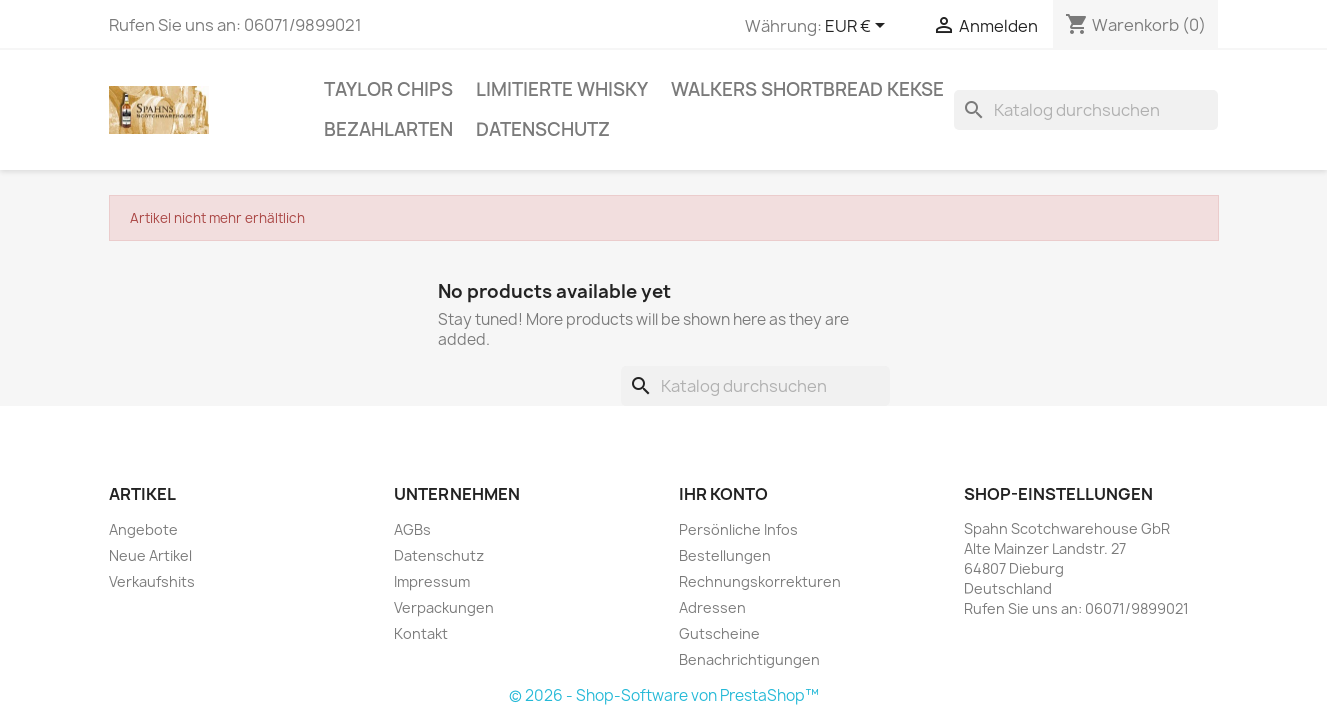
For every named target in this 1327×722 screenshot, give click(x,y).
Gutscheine (719, 633)
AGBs (412, 529)
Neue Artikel (150, 555)
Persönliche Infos (738, 529)
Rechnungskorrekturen (760, 581)
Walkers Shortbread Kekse (807, 89)
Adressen (712, 607)
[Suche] (1086, 110)
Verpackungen (444, 607)
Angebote (143, 529)
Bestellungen (725, 555)
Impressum (432, 581)
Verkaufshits (152, 581)
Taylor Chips (388, 89)
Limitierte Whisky (562, 89)
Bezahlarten (388, 129)
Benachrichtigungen (749, 659)
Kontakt (421, 633)
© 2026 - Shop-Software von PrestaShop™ (664, 695)
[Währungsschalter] (858, 27)
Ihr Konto (723, 494)
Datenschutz (543, 129)
